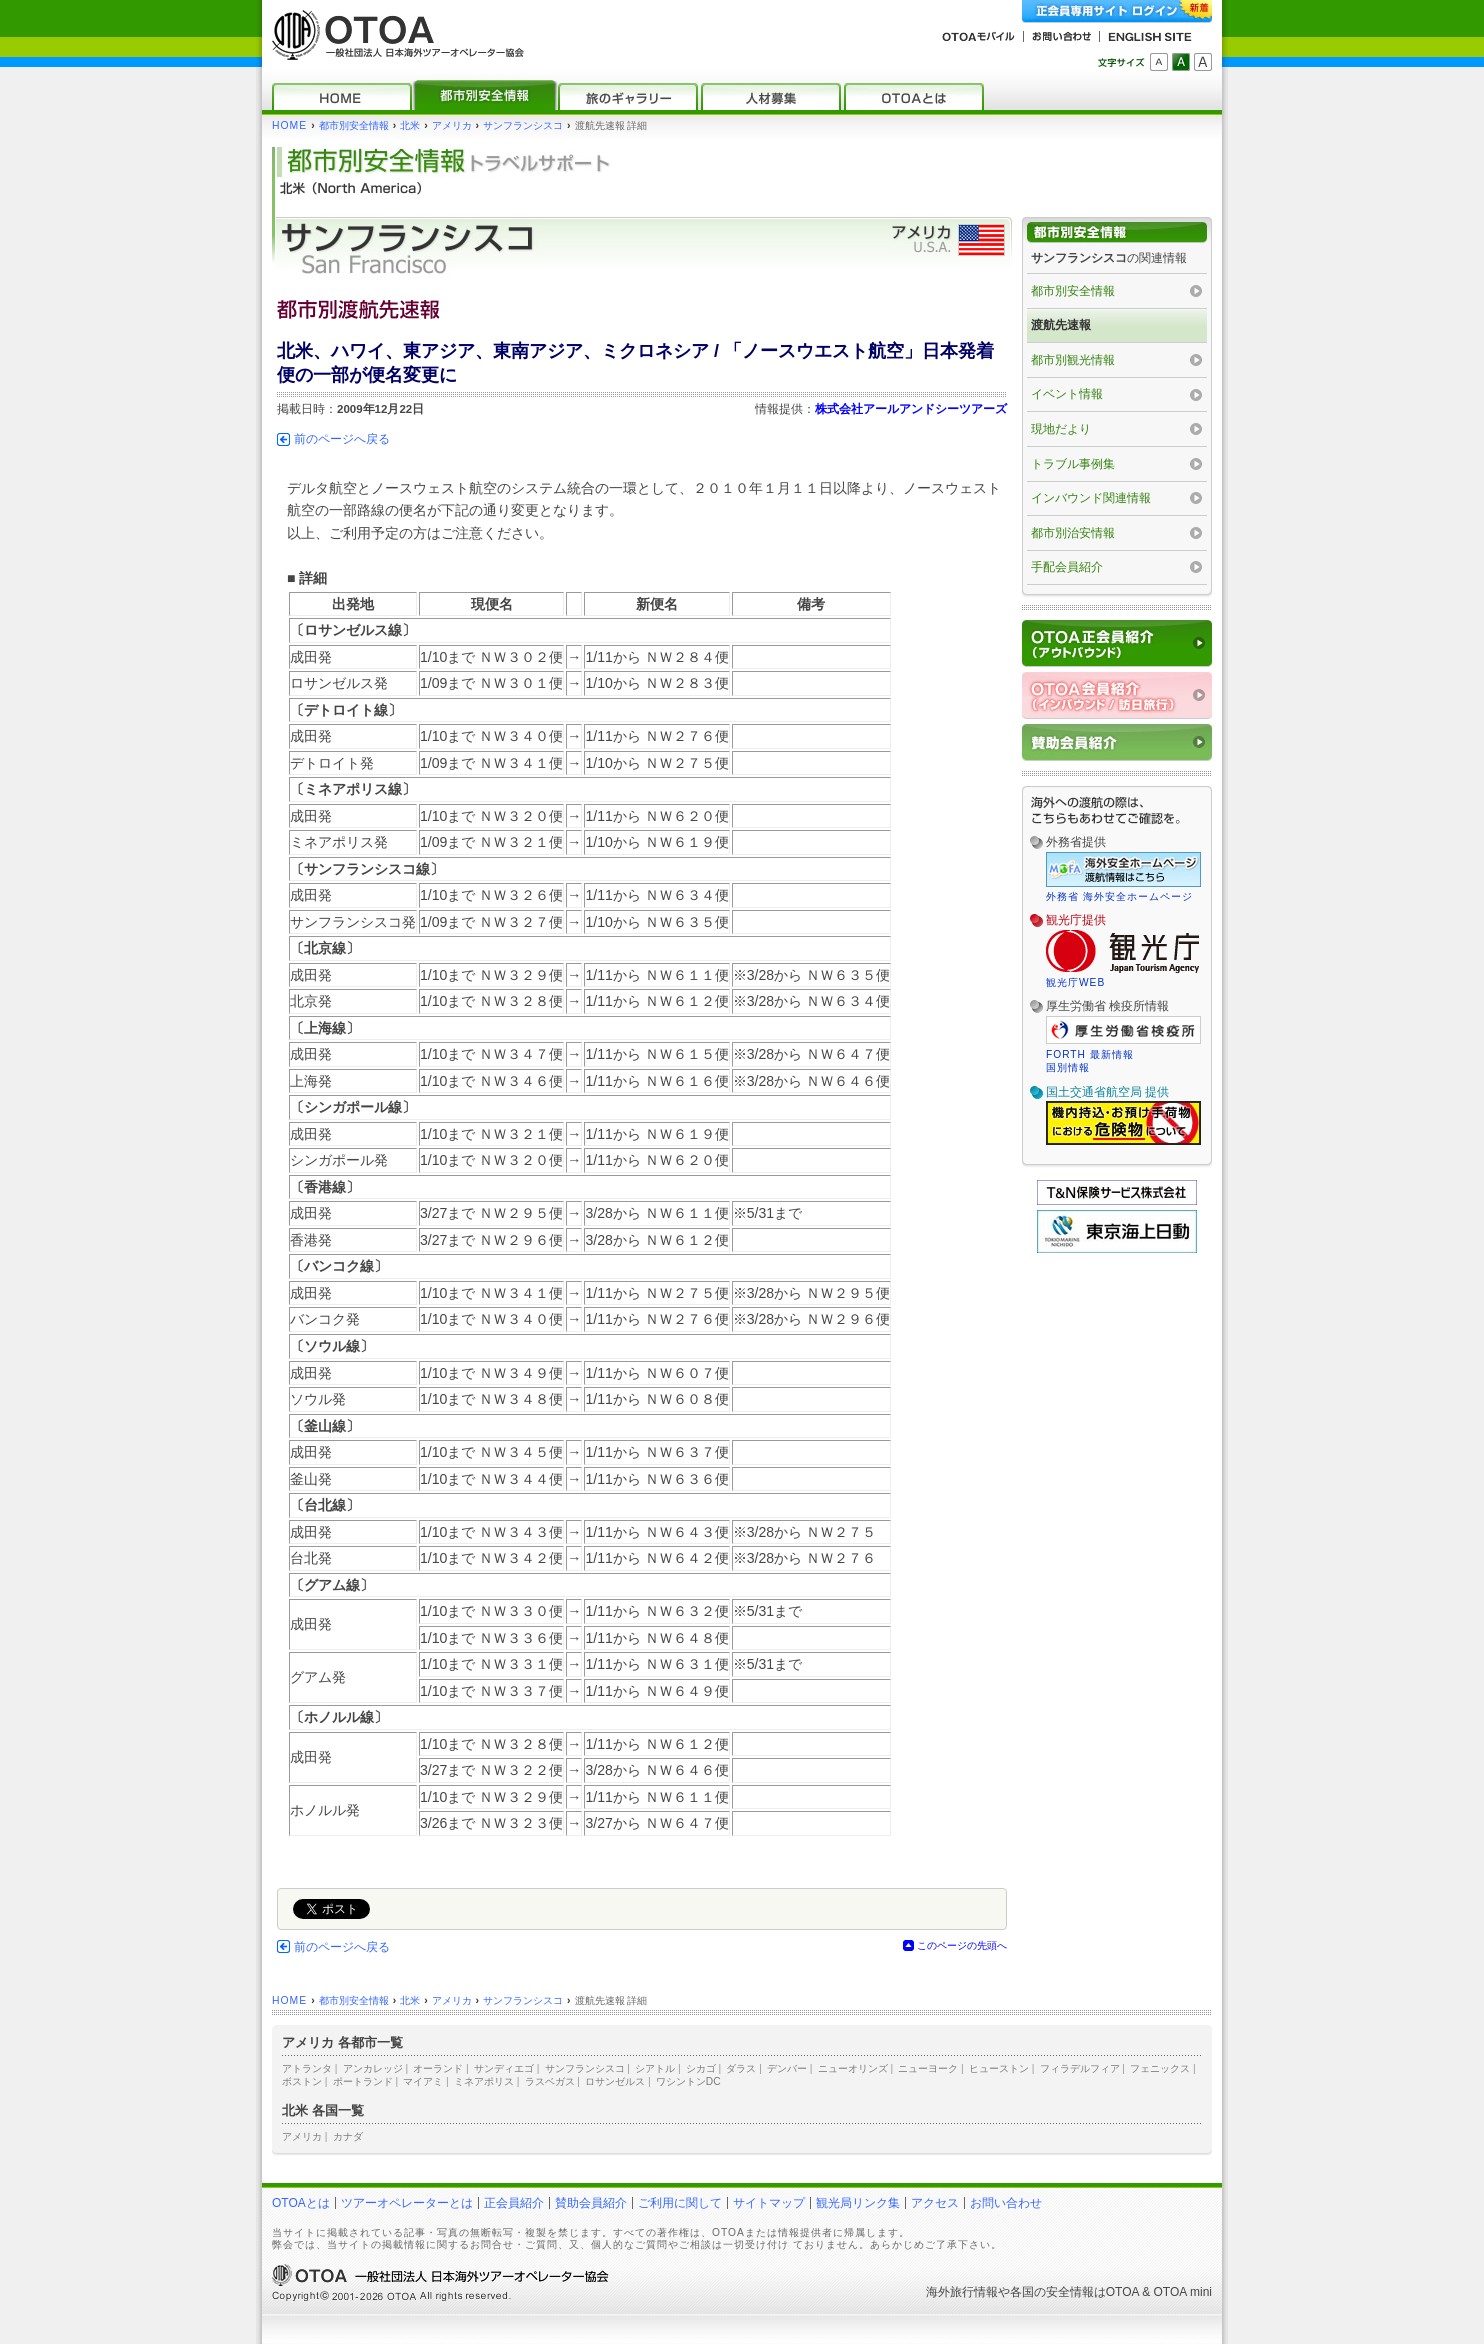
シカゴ (701, 2068)
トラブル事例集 (1073, 464)
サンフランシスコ (523, 125)
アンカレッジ (373, 2068)
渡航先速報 (1061, 325)
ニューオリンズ (853, 2068)
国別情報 (1068, 1067)
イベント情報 (1067, 394)
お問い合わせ (1006, 2203)
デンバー (787, 2068)
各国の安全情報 (1052, 2292)
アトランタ (307, 2068)
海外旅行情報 (962, 2292)
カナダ (348, 2136)
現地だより (1061, 429)
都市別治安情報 (1073, 533)
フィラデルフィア (1080, 2068)
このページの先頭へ (962, 1945)
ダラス (741, 2068)
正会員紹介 (514, 2203)
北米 (410, 125)
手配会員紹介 (1067, 567)
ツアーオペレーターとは (407, 2203)
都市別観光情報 (1073, 360)
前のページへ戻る (342, 439)
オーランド (438, 2068)
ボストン (302, 2081)
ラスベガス (550, 2081)
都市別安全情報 (354, 125)
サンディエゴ (504, 2068)
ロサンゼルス (615, 2081)
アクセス (935, 2203)
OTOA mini (1183, 2292)
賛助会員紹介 (591, 2203)
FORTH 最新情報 (1090, 1054)
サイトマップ (769, 2203)
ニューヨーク (928, 2068)
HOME (289, 125)
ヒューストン (999, 2068)
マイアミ (423, 2081)
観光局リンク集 (858, 2203)
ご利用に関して (680, 2203)
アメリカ (452, 125)
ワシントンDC (688, 2081)
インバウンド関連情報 (1091, 498)
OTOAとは (301, 2203)
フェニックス (1160, 2068)
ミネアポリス (484, 2081)
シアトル (655, 2068)
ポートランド (363, 2081)
